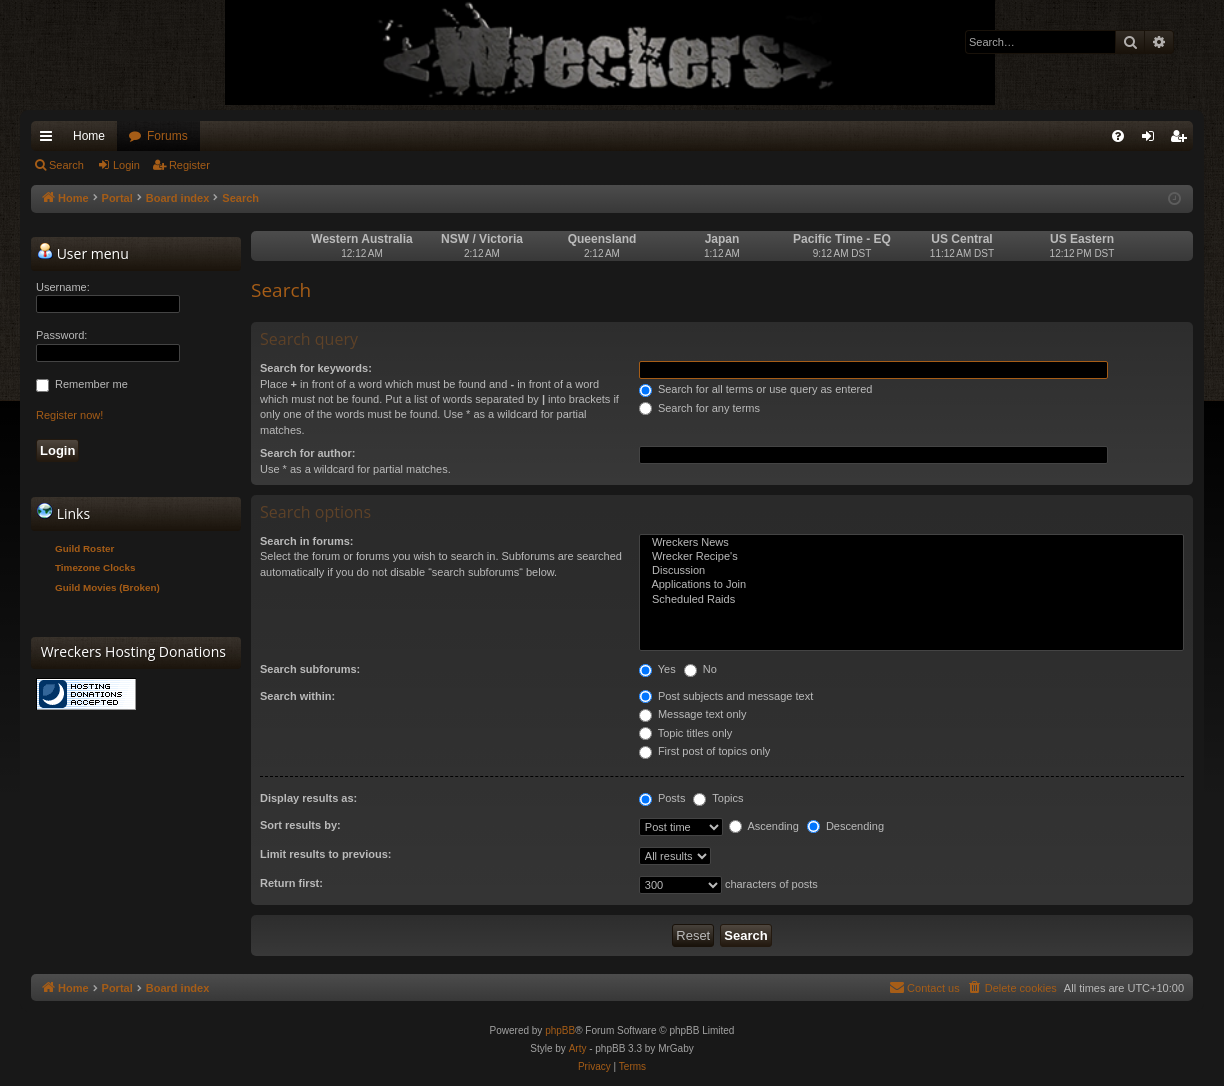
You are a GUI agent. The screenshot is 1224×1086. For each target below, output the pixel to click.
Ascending (764, 826)
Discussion (911, 571)
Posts (662, 798)
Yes (657, 669)
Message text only (693, 714)
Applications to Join (911, 585)
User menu (83, 253)
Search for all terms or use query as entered (756, 389)
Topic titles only (685, 733)
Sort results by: (300, 825)
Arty (578, 1048)
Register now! (69, 415)
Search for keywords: (316, 368)
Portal (117, 198)
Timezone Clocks (95, 567)
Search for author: (307, 453)
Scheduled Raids (911, 600)
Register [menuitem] (1182, 140)
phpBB (560, 1030)
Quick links (50, 140)
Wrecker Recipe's (911, 557)
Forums (167, 136)
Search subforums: (310, 669)
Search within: (297, 696)
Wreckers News (911, 543)
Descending (845, 826)
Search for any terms (699, 408)
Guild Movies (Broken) (107, 587)
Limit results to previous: (325, 854)
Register (189, 165)
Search (66, 165)
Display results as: (308, 798)
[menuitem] (1118, 136)
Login (126, 165)
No (700, 669)
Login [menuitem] (1152, 140)
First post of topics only (705, 751)
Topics (718, 798)
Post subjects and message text (726, 696)
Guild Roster (84, 548)
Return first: (291, 883)
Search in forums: (307, 541)
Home (89, 136)
